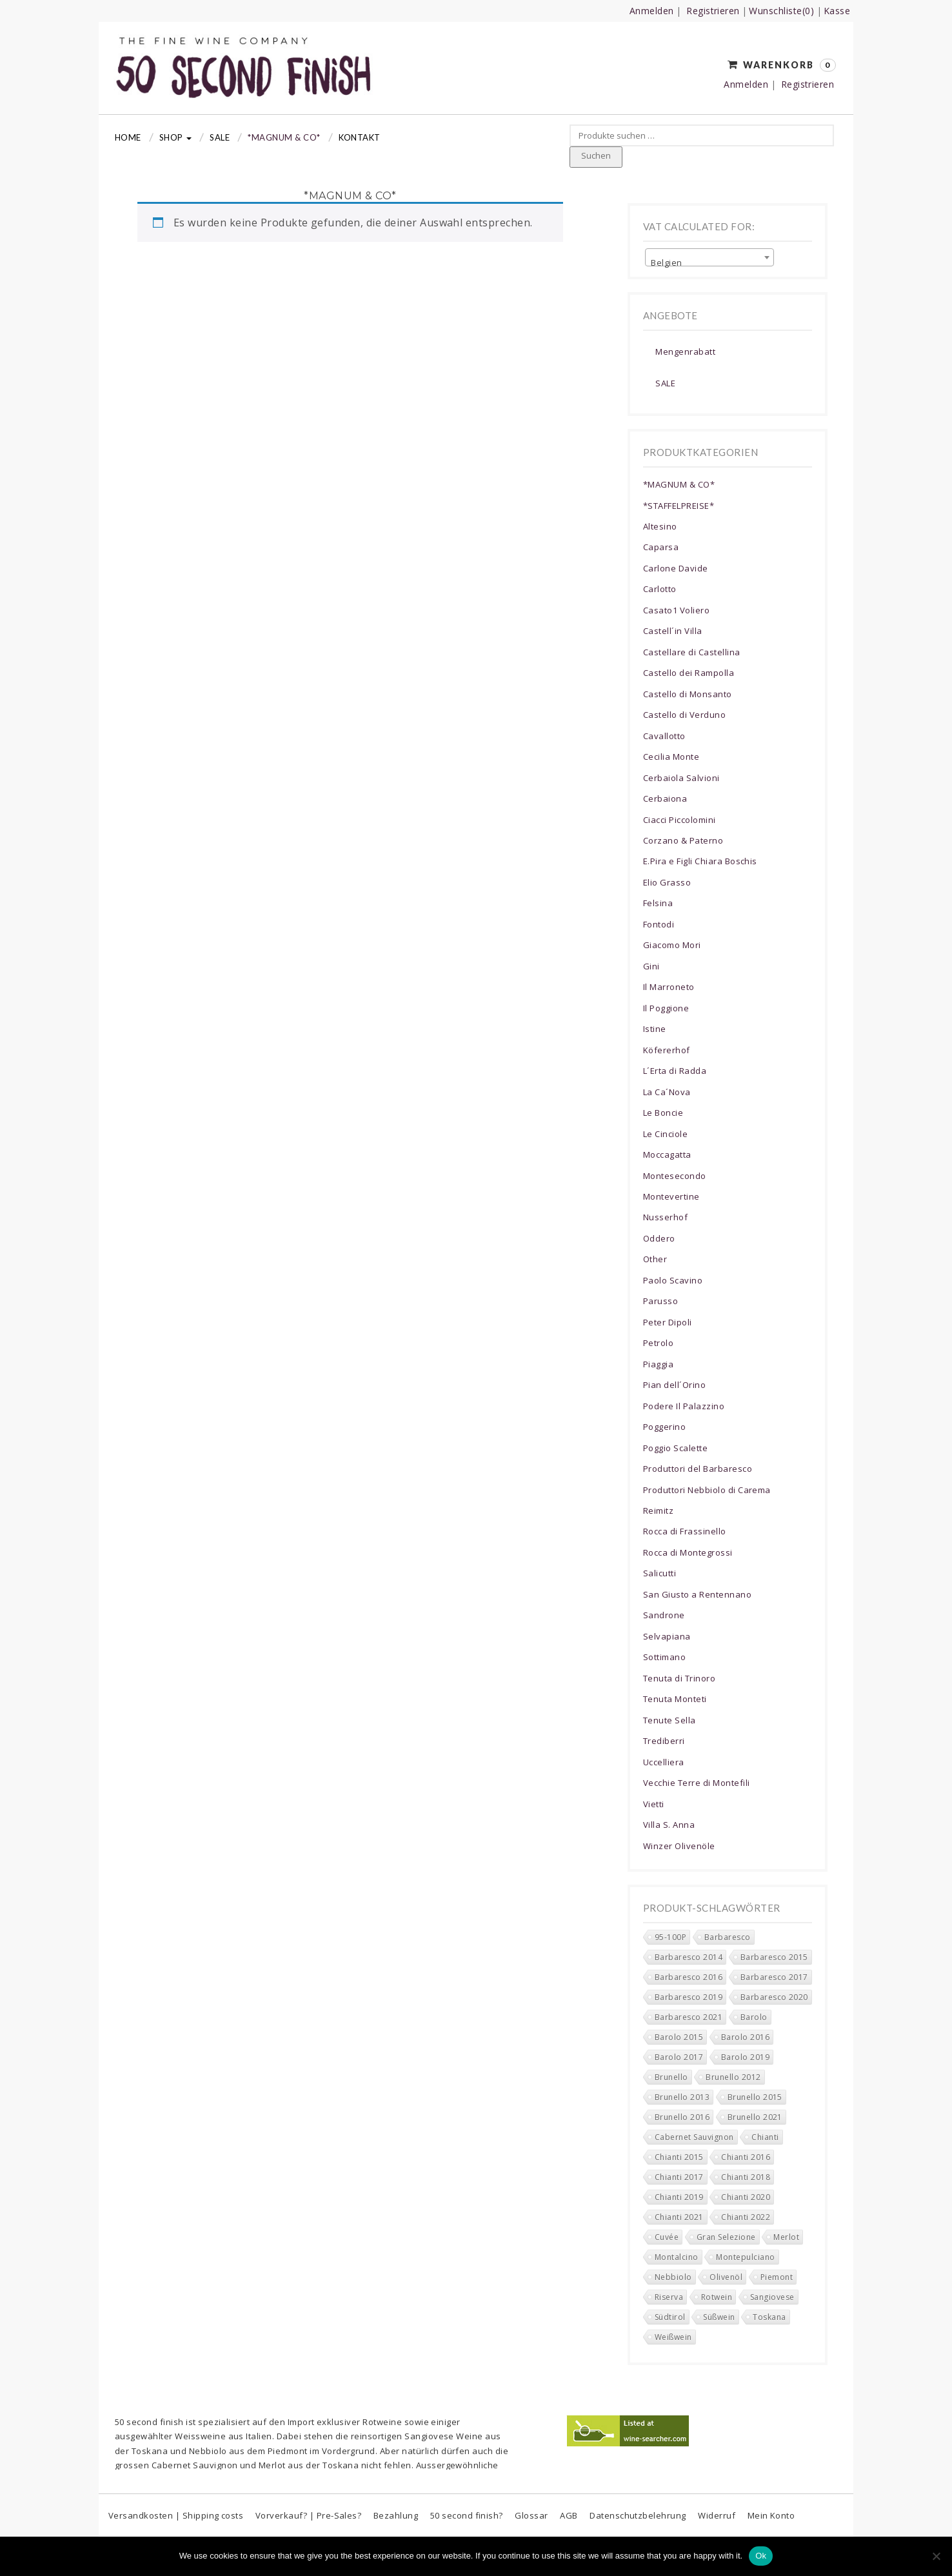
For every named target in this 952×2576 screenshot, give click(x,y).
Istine (654, 1029)
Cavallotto (664, 736)
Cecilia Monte (671, 756)
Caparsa (661, 547)
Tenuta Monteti (675, 1699)
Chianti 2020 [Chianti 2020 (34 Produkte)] (745, 2197)
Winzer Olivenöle (679, 1846)
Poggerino (664, 1426)
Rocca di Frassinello (684, 1531)
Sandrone (664, 1615)
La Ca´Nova (667, 1092)
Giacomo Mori (672, 945)
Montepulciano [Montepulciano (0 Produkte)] (745, 2257)
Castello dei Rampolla (688, 673)
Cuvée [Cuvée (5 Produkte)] (667, 2237)
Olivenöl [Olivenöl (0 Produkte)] (725, 2277)
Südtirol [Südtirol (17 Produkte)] (670, 2317)
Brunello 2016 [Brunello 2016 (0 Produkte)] (682, 2117)
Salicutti (659, 1573)
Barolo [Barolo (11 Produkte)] (754, 2017)
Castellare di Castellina (691, 652)
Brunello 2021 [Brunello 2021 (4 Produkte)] (755, 2117)
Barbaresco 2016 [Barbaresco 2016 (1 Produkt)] (688, 1977)
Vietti (653, 1804)
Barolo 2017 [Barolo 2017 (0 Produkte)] (679, 2057)
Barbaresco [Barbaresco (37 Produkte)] (727, 1937)
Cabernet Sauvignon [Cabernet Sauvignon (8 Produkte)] (694, 2137)
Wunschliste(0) (781, 11)
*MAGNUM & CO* (284, 137)
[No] (935, 2556)
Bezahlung (395, 2515)
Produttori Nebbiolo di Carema (707, 1490)
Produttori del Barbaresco (697, 1468)
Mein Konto (771, 2515)
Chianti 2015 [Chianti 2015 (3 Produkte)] (679, 2157)
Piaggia (658, 1364)
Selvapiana (667, 1636)
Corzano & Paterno (683, 840)
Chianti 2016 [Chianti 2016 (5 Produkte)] (745, 2157)
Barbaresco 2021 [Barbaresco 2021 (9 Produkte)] (688, 2017)
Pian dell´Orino (674, 1385)
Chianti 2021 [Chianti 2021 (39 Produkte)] (679, 2217)
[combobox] (709, 257)
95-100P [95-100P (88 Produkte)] (670, 1937)
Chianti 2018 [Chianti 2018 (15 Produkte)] (745, 2177)
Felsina (658, 903)
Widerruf (716, 2515)
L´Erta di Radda (674, 1070)
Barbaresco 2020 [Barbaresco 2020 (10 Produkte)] (774, 1997)
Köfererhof (666, 1050)
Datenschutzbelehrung (638, 2515)
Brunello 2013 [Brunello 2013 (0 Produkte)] (682, 2097)
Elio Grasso (667, 882)
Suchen (596, 155)
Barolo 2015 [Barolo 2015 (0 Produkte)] (679, 2037)
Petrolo (658, 1343)
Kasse (837, 11)
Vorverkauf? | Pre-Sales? (308, 2515)
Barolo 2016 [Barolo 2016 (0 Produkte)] (745, 2037)
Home (128, 137)
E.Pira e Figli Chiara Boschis (700, 861)
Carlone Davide (675, 568)
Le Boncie (663, 1112)
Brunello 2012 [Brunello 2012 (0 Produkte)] (733, 2077)
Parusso (660, 1301)
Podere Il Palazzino (683, 1406)
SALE (665, 383)
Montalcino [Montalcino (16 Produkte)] (677, 2257)
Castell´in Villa (672, 631)
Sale (220, 137)
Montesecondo (674, 1176)
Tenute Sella (669, 1720)
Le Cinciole (665, 1134)
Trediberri (664, 1741)
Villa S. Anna (669, 1824)
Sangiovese (429, 2436)
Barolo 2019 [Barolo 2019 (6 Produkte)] (745, 2057)
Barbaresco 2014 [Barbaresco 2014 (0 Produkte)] (688, 1957)
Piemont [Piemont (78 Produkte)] (776, 2277)
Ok (760, 2556)
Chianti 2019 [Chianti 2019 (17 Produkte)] (679, 2197)
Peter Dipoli (667, 1322)
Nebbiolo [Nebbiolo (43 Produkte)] (673, 2277)
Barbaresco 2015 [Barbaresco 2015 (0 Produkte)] (774, 1957)
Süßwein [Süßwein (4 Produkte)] (719, 2317)
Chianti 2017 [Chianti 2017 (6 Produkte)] (679, 2177)
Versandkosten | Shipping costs (175, 2515)
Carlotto (660, 589)
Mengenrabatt (685, 351)
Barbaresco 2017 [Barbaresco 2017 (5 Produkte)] (774, 1977)
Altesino (660, 526)
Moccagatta (667, 1154)
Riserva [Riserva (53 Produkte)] (669, 2297)
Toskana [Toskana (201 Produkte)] (769, 2317)
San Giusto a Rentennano (697, 1594)
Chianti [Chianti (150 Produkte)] (764, 2137)
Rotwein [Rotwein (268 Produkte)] (716, 2297)
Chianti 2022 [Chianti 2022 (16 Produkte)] (745, 2217)
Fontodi (658, 924)
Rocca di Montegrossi (688, 1552)
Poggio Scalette (675, 1448)
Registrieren (713, 11)
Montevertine (671, 1196)
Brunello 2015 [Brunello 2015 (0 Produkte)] (755, 2097)
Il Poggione (666, 1008)
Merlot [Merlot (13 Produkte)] (786, 2237)
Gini (651, 966)
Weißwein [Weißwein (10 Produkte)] (673, 2337)
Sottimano (664, 1657)
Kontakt (360, 137)
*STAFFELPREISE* (678, 505)
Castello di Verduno (684, 714)
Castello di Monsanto (687, 694)
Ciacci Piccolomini (679, 820)
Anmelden (652, 11)
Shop (175, 137)
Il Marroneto (669, 987)
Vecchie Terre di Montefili (696, 1782)
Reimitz (658, 1510)
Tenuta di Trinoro (679, 1678)
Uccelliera (663, 1762)
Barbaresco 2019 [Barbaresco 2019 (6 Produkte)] (688, 1997)
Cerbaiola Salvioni (681, 778)
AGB (568, 2515)
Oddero (659, 1238)
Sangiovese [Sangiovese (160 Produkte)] (772, 2297)
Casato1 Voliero (676, 610)
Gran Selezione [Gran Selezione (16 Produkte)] (726, 2237)
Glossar (531, 2515)
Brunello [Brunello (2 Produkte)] (671, 2077)
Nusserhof (665, 1217)
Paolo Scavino (672, 1280)
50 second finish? (466, 2515)
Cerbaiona (665, 798)
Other (655, 1259)
